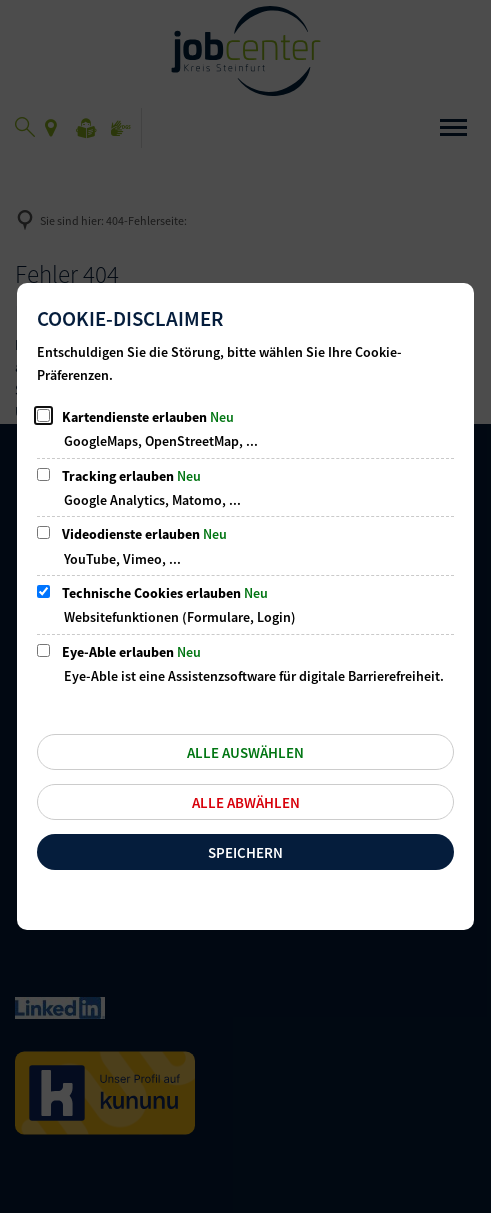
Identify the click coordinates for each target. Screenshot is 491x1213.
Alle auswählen (245, 752)
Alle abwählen (246, 802)
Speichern (245, 852)
